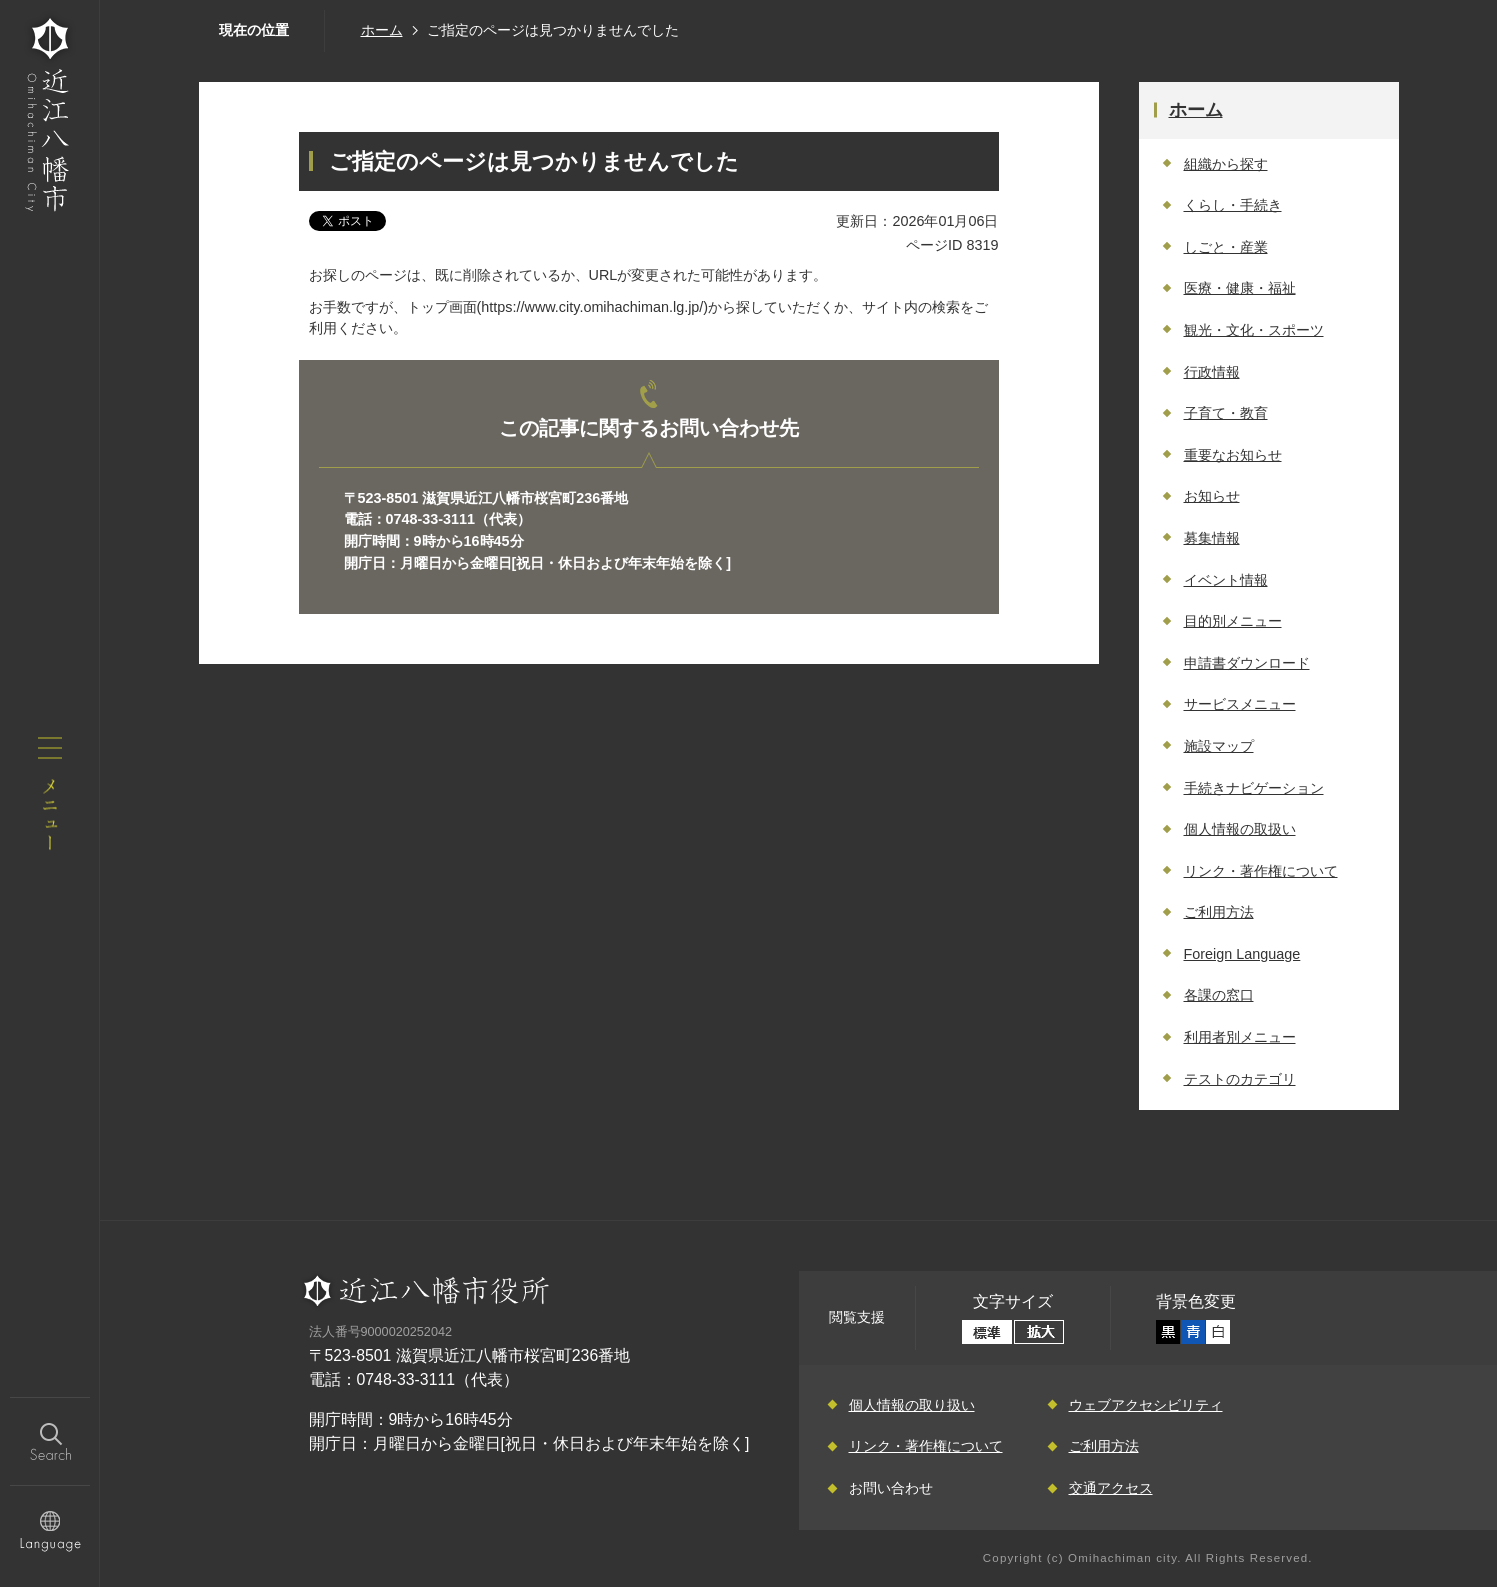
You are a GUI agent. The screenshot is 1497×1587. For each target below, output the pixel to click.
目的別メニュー (1233, 621)
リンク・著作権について (1261, 871)
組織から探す (1226, 164)
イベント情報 (1226, 580)
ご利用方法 (1219, 912)
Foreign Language (1242, 954)
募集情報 (1212, 538)
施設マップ (1219, 746)
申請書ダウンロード (1247, 663)
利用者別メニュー (1240, 1037)
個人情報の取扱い (1240, 829)
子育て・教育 (1226, 413)
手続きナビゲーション (1254, 788)
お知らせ (1212, 496)
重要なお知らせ (1233, 455)
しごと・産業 (1226, 247)
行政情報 (1212, 372)
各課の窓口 (1219, 995)
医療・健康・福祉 (1240, 288)
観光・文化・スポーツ (1254, 330)
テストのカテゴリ (1240, 1079)
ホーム (382, 30)
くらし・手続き (1233, 205)
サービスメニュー (1240, 704)
